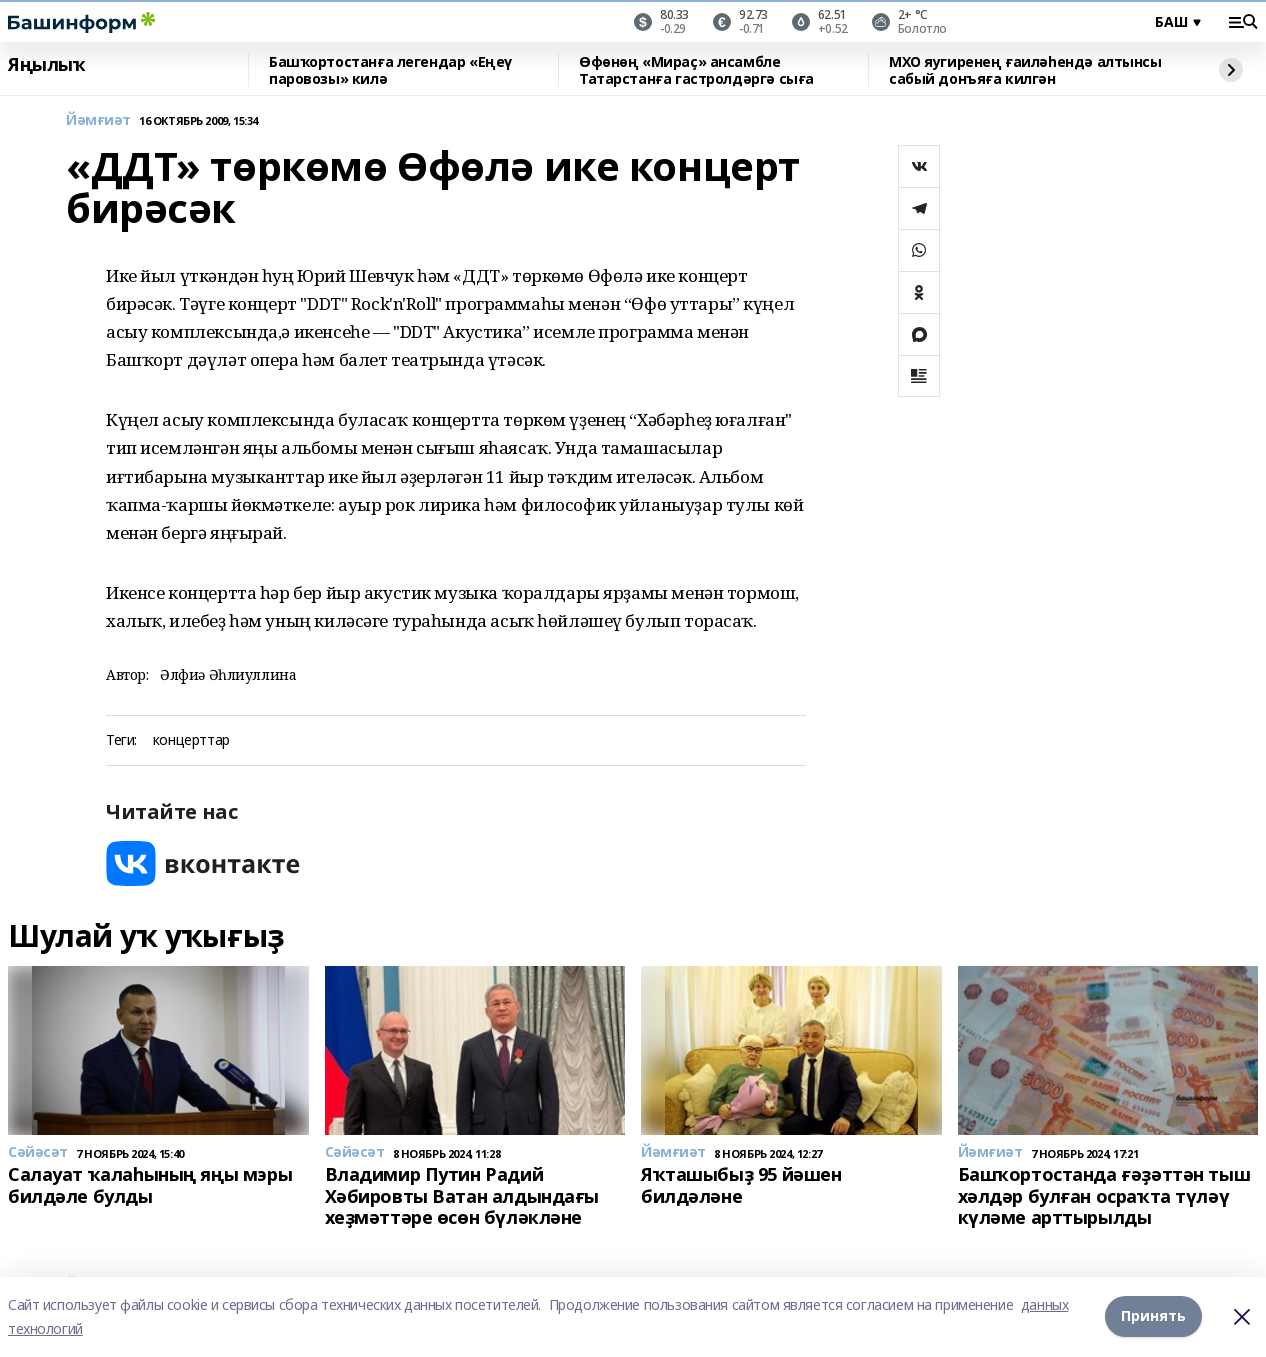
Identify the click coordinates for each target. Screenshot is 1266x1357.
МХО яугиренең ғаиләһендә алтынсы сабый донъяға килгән (1025, 70)
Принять (1153, 1316)
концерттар (191, 740)
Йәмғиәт (98, 120)
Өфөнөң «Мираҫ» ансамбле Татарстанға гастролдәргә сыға (696, 70)
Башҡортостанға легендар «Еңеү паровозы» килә (390, 70)
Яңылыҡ (46, 65)
